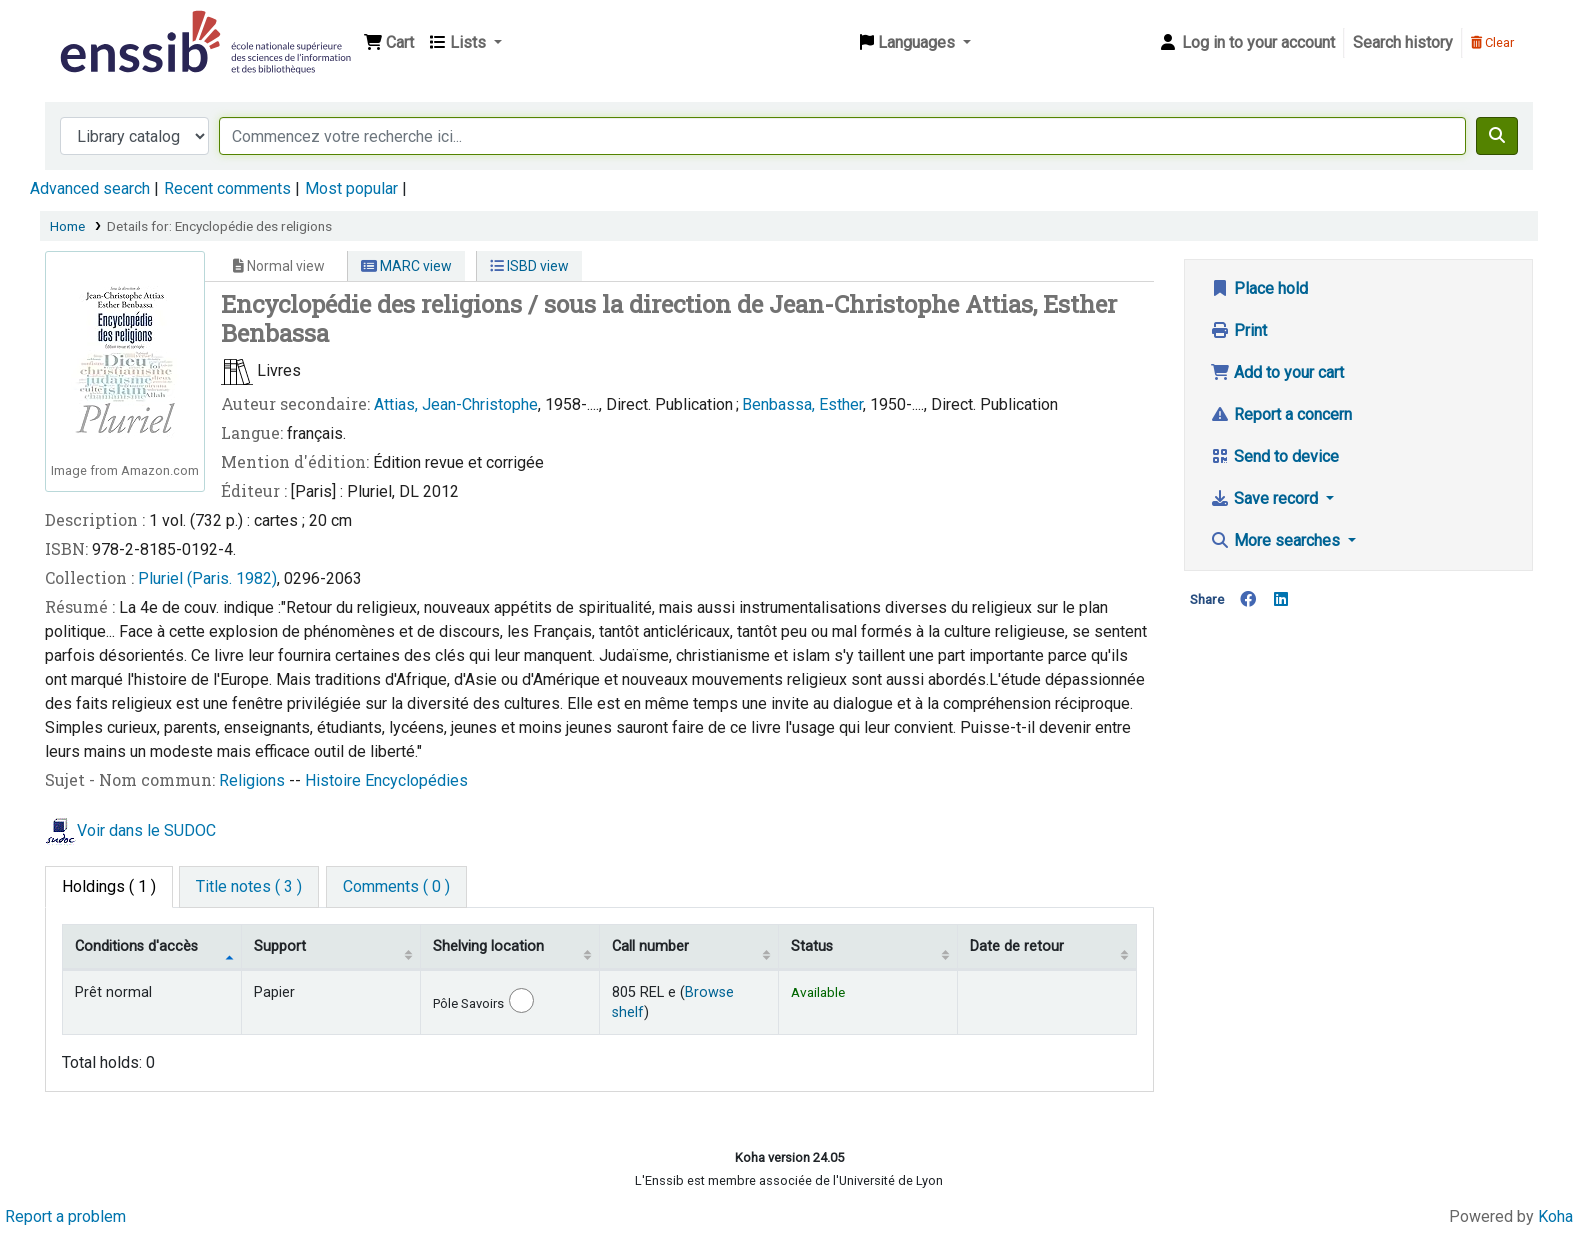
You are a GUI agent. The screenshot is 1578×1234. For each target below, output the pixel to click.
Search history (1403, 42)
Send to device (1274, 456)
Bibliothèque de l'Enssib (106, 28)
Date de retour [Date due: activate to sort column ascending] (1017, 946)
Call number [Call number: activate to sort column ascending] (650, 946)
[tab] (249, 887)
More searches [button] (1277, 540)
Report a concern (1281, 414)
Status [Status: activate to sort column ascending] (812, 946)
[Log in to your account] (1246, 43)
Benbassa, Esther (802, 404)
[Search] (1497, 136)
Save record (1266, 498)
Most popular (351, 188)
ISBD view (529, 266)
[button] (389, 43)
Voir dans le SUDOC (146, 830)
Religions (254, 780)
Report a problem (65, 1216)
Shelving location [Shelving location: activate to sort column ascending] (488, 946)
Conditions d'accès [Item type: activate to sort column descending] (136, 946)
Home (67, 226)
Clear (1492, 42)
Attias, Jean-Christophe (456, 404)
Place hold (1259, 288)
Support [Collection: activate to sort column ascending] (280, 946)
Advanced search (90, 188)
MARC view (406, 266)
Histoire (335, 780)
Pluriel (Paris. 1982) (207, 578)
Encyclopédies (416, 780)
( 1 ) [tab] (109, 886)
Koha (1555, 1216)
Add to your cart (1277, 372)
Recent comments (227, 188)
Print (1238, 330)
